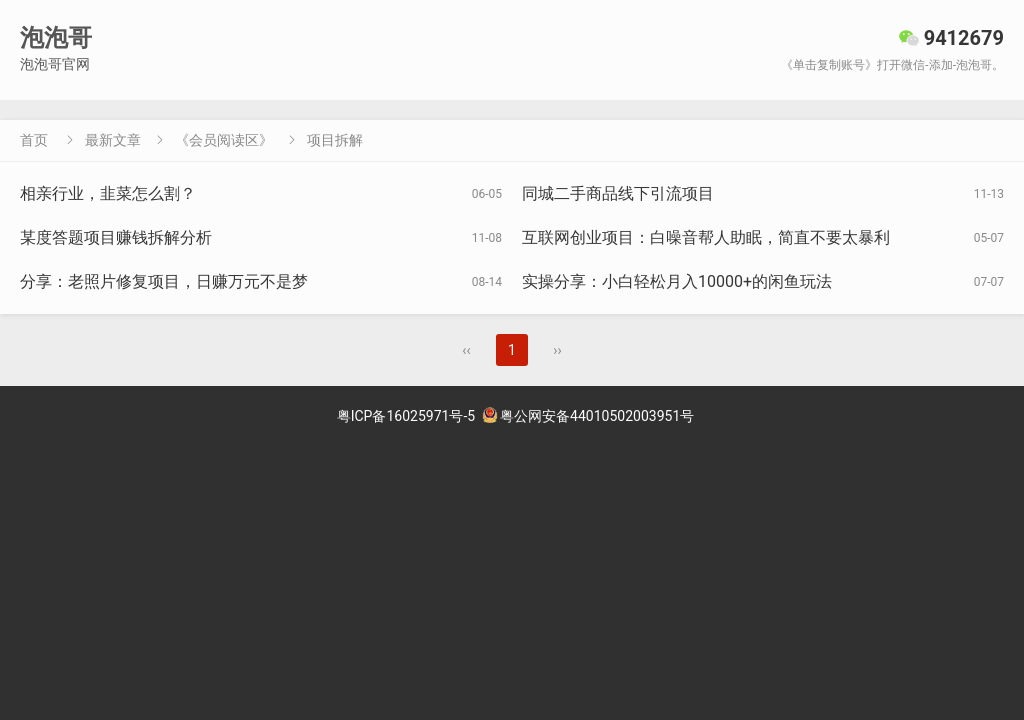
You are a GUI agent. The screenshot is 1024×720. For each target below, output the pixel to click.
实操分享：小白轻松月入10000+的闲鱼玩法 (677, 281)
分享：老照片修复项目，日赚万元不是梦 (164, 281)
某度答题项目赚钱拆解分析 (116, 237)
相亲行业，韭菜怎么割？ (108, 193)
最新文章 (113, 140)
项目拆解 (335, 140)
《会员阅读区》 (224, 140)
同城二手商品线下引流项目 (618, 193)
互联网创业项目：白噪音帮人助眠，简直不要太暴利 (706, 237)
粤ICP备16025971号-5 (406, 416)
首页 (34, 140)
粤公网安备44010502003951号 (588, 416)
